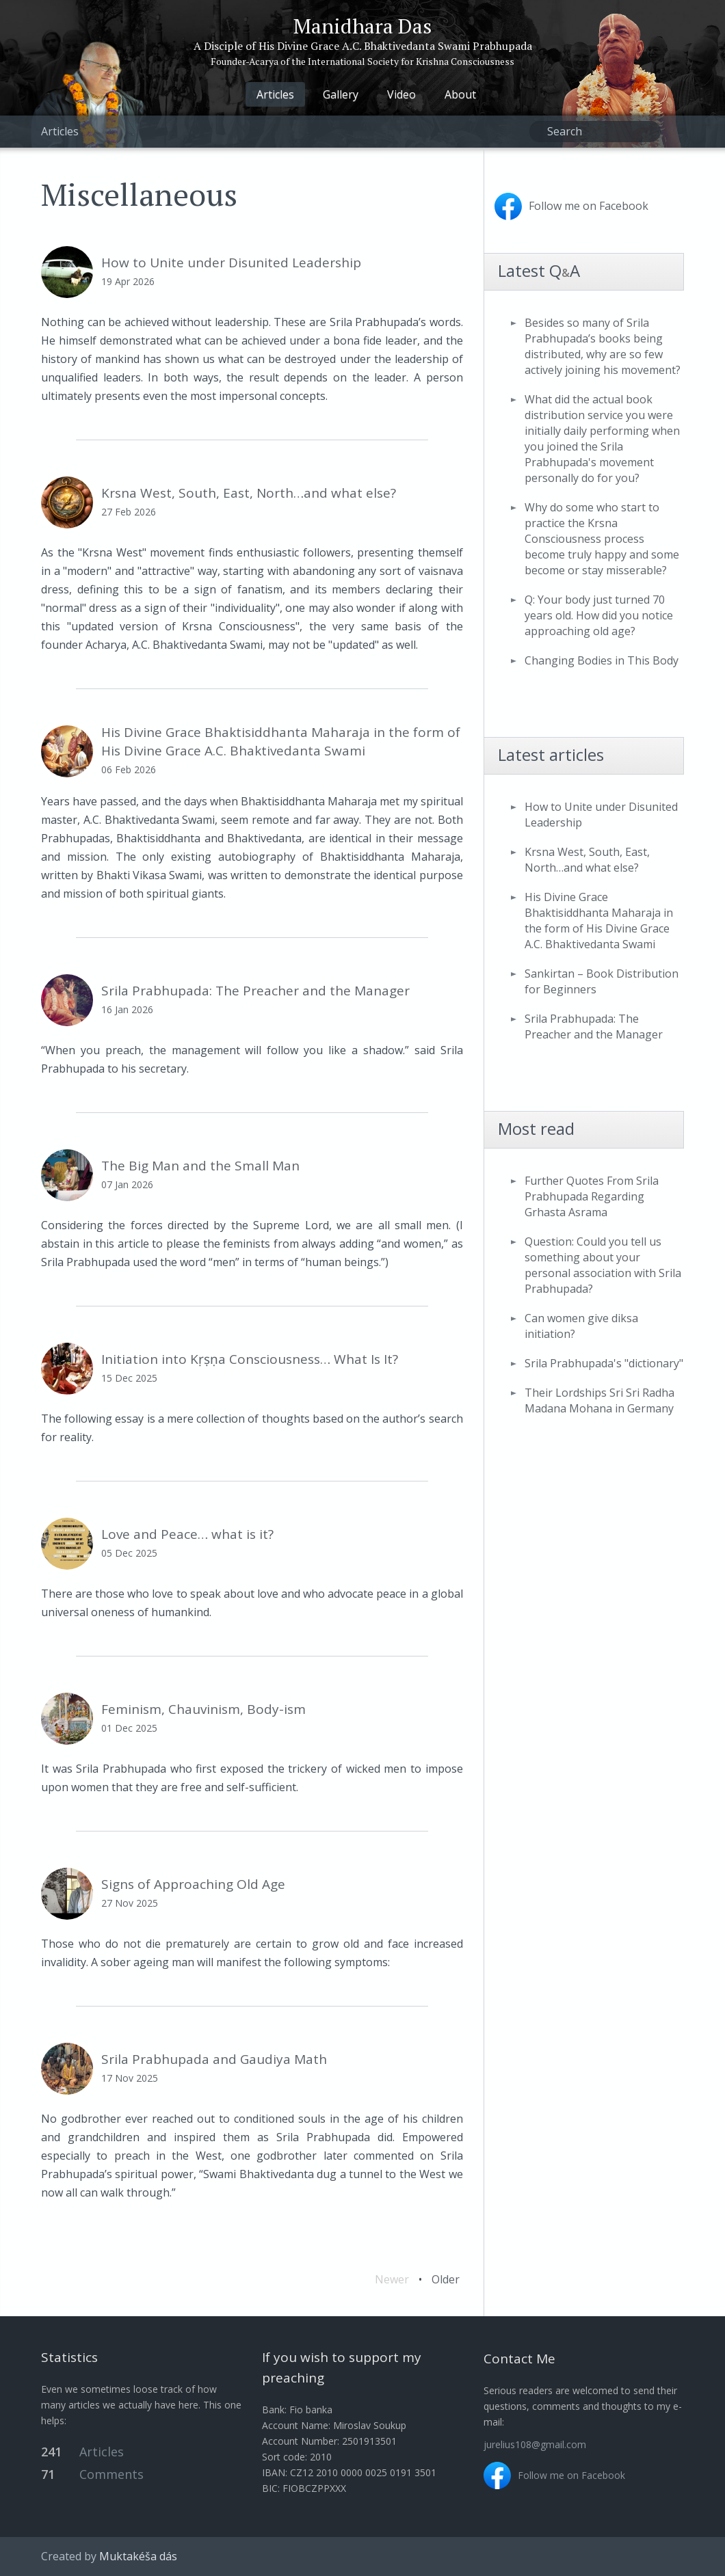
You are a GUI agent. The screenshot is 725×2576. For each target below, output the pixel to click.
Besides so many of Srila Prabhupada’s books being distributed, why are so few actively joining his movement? (603, 346)
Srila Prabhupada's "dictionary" (604, 1363)
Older (446, 2279)
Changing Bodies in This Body (601, 660)
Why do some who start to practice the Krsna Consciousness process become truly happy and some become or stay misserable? (602, 539)
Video (401, 94)
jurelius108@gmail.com (535, 2444)
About (460, 94)
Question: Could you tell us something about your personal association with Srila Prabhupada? (603, 1265)
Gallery (340, 94)
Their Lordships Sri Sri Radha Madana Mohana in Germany (599, 1400)
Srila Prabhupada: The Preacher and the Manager (594, 1026)
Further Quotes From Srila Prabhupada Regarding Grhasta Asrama (592, 1196)
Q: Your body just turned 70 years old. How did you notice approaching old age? (599, 615)
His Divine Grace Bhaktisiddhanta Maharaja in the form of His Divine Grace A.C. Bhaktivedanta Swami (599, 920)
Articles (275, 94)
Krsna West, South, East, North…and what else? (587, 859)
